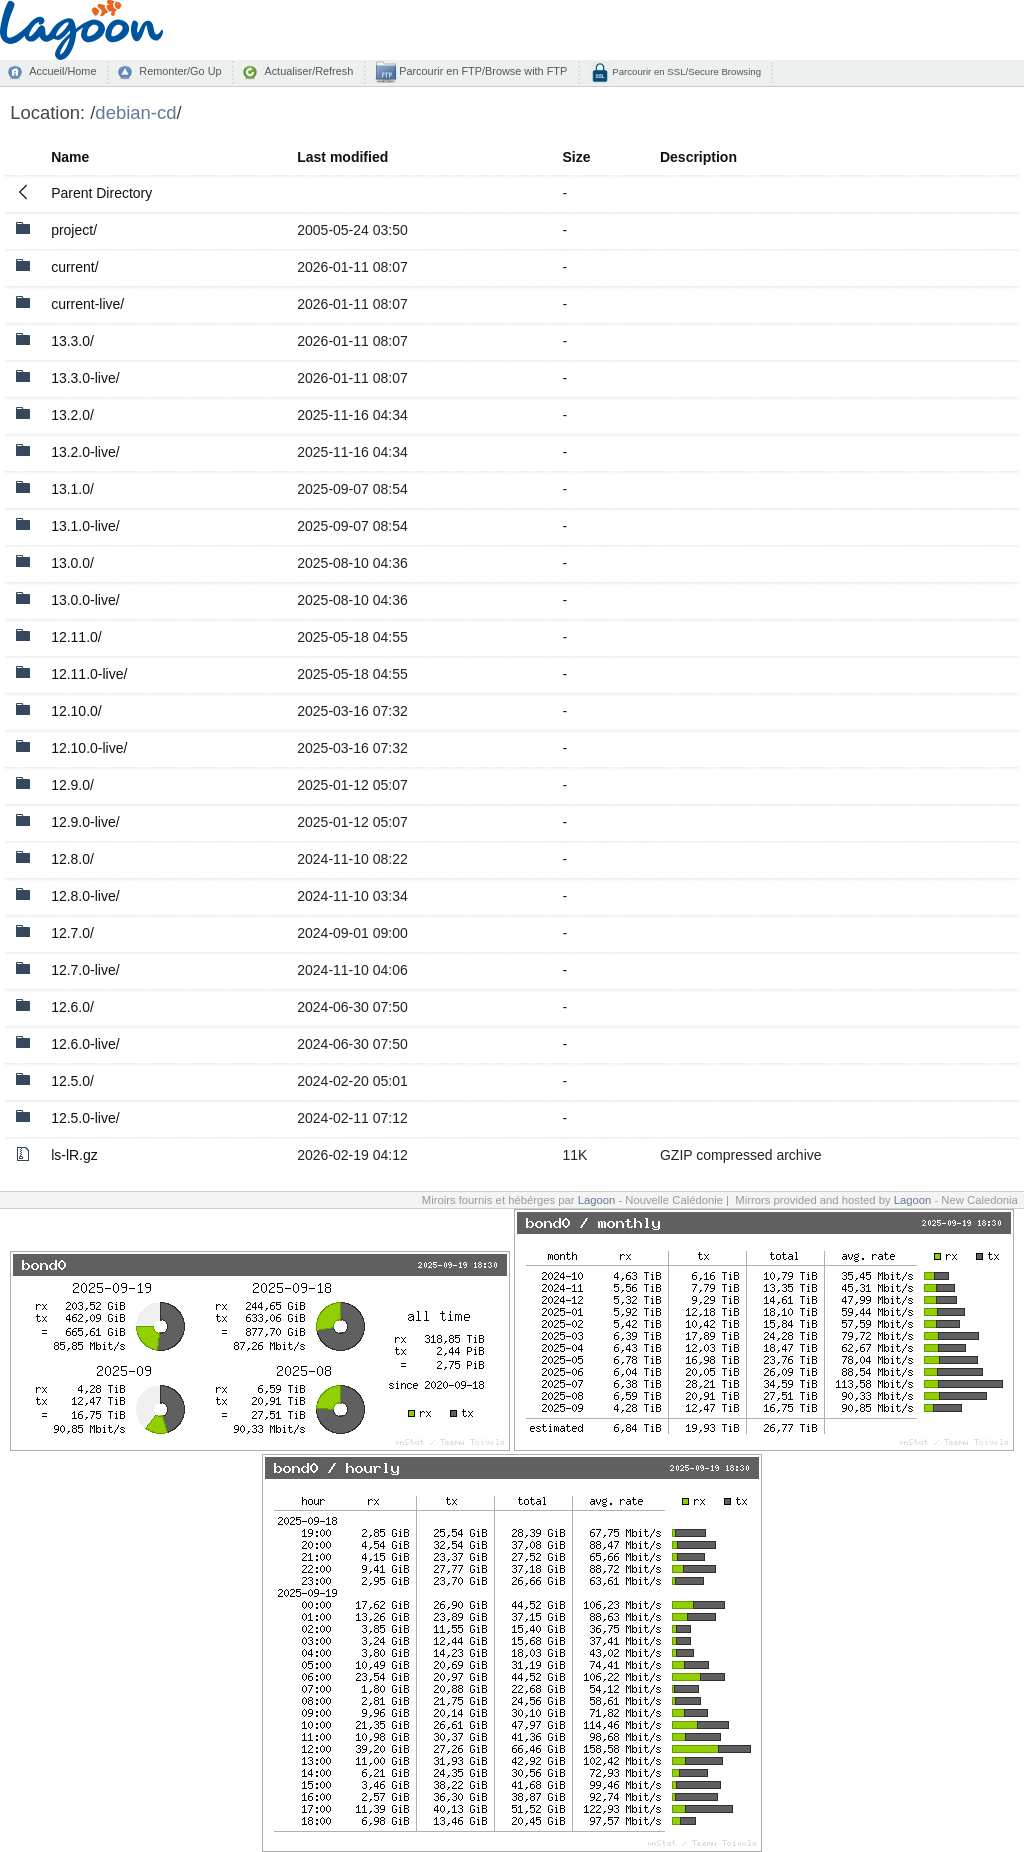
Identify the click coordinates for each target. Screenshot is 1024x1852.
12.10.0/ (76, 711)
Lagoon (597, 1200)
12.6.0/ (72, 1007)
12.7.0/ (72, 933)
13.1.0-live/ (85, 526)
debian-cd (135, 112)
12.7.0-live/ (85, 970)
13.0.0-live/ (85, 600)
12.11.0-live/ (89, 674)
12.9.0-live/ (85, 822)
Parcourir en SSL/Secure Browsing (685, 71)
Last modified (342, 157)
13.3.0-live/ (85, 378)
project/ (74, 230)
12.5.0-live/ (85, 1118)
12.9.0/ (72, 785)
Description (698, 157)
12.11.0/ (76, 637)
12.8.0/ (72, 859)
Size (576, 157)
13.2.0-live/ (85, 452)
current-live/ (87, 304)
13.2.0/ (72, 415)
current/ (74, 267)
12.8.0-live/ (85, 896)
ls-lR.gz (74, 1155)
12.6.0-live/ (85, 1044)
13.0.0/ (72, 563)
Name (70, 157)
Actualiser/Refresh (308, 71)
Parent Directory (101, 193)
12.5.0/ (72, 1081)
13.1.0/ (72, 489)
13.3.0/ (72, 341)
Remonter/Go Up (180, 71)
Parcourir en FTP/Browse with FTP (481, 71)
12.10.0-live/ (89, 748)
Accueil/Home (62, 71)
